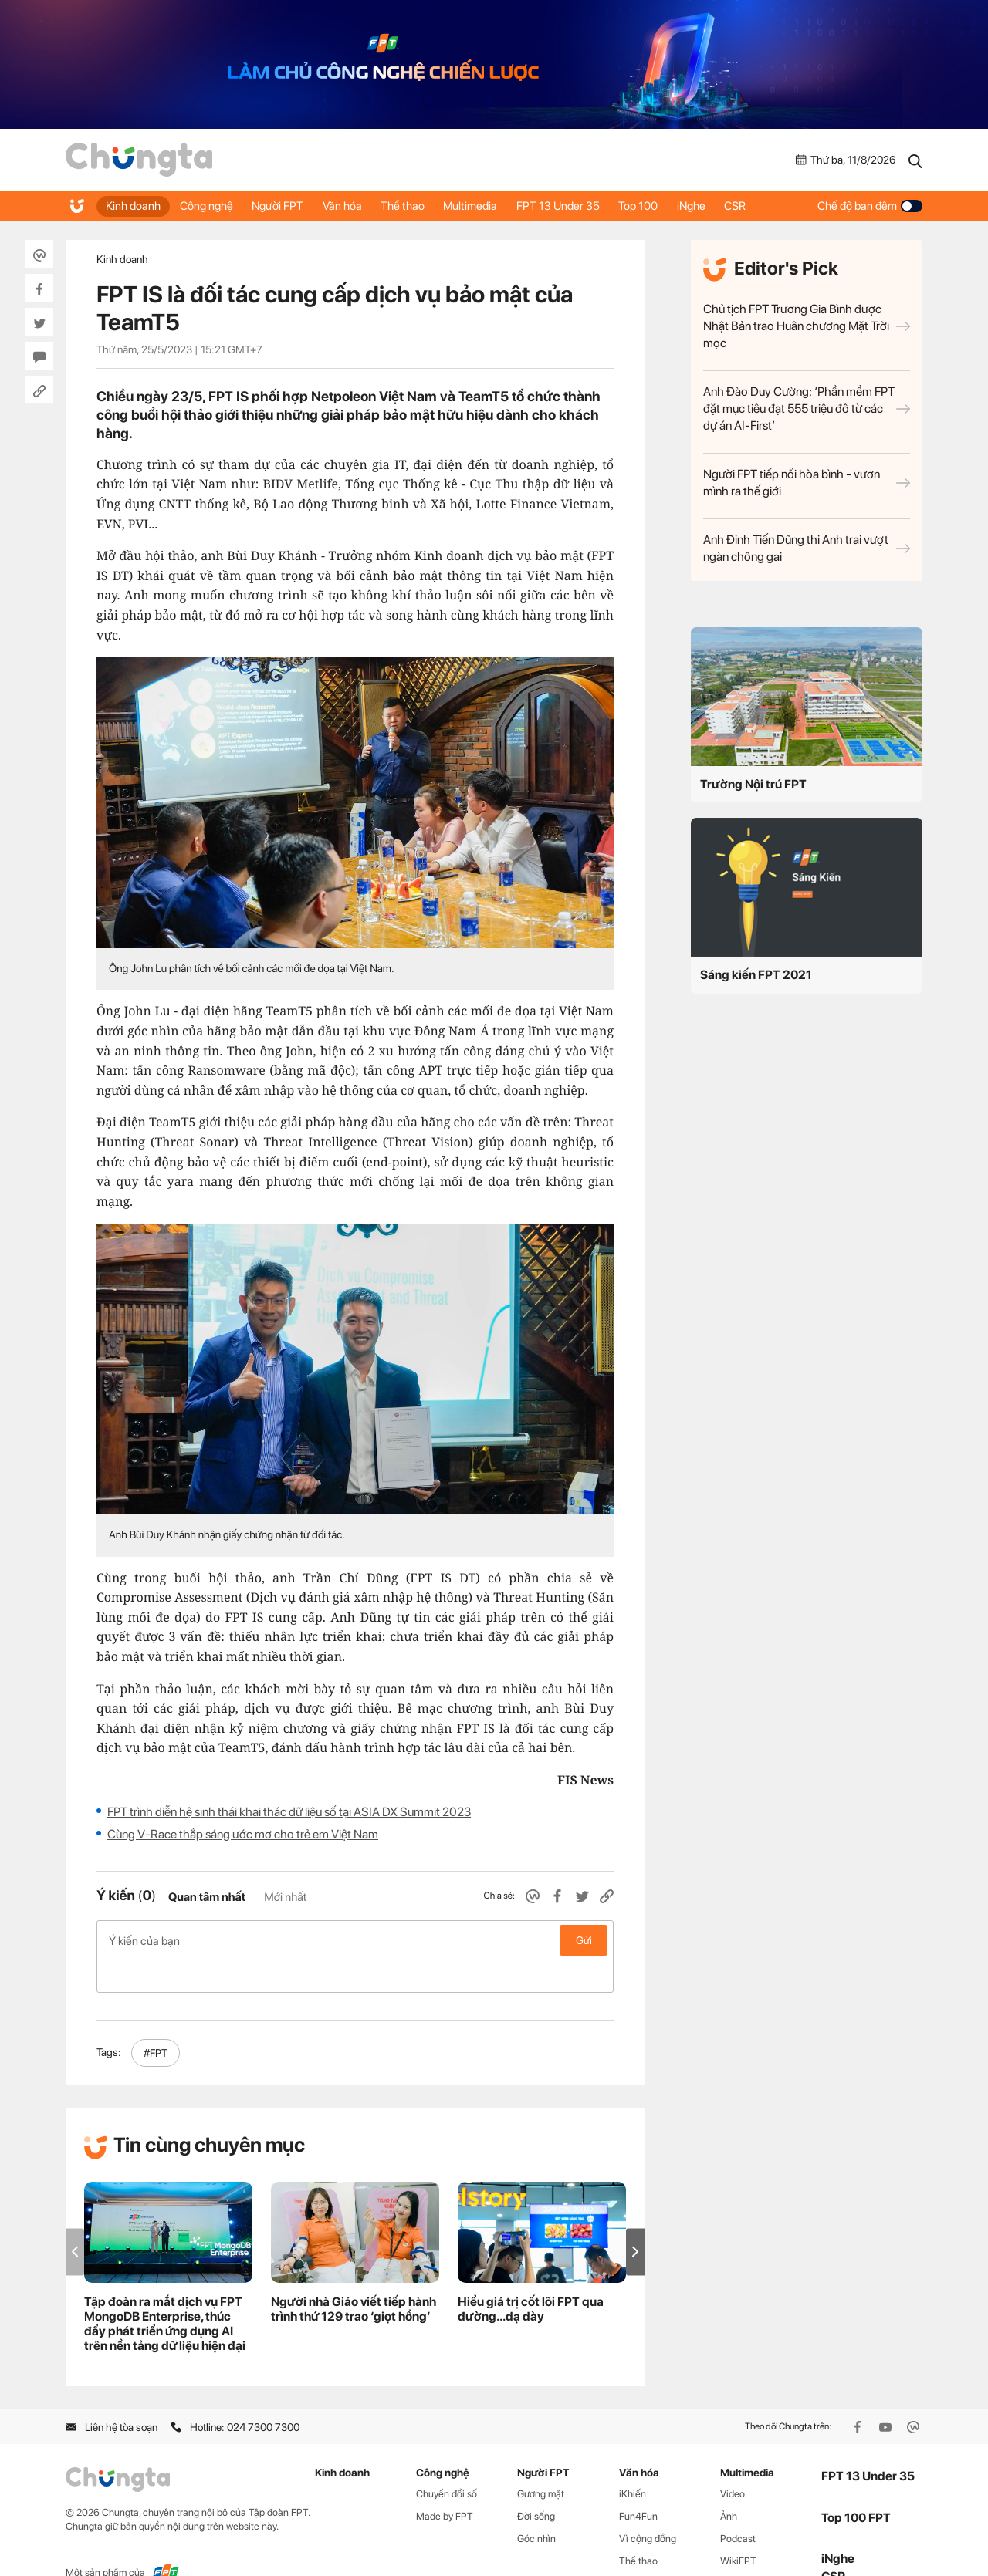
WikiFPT (738, 2528)
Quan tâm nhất (206, 1897)
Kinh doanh (134, 206)
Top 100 (669, 206)
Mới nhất (285, 1897)
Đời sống (536, 2484)
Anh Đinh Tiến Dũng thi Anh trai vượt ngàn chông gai (806, 548)
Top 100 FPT (856, 2484)
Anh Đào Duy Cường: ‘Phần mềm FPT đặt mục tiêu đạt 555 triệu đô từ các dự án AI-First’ (806, 408)
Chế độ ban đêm (869, 206)
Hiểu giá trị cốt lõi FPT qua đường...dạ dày (531, 2276)
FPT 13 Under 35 (585, 206)
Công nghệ (212, 206)
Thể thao (421, 206)
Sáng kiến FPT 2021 (756, 974)
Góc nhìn (536, 2506)
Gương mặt (540, 2461)
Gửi (584, 1940)
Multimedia (493, 206)
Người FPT (287, 206)
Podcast (738, 2506)
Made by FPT (444, 2484)
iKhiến (632, 2461)
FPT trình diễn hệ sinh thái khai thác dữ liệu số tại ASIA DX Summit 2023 (289, 1812)
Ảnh (728, 2484)
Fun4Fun (638, 2484)
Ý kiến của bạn (355, 1940)
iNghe (726, 206)
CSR (775, 206)
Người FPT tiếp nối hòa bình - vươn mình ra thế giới (806, 482)
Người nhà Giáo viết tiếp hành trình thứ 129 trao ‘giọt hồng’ (353, 2276)
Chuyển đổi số (446, 2461)
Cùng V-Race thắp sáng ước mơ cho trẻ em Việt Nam (242, 1834)
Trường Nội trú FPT (753, 784)
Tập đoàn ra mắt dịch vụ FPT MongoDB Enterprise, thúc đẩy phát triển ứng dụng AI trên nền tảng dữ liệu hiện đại (164, 2291)
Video (732, 2461)
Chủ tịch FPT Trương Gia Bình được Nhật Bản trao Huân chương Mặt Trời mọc (806, 326)
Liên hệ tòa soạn (111, 2394)
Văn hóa (356, 206)
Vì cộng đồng (647, 2506)
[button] (635, 2219)
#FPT (155, 2020)
